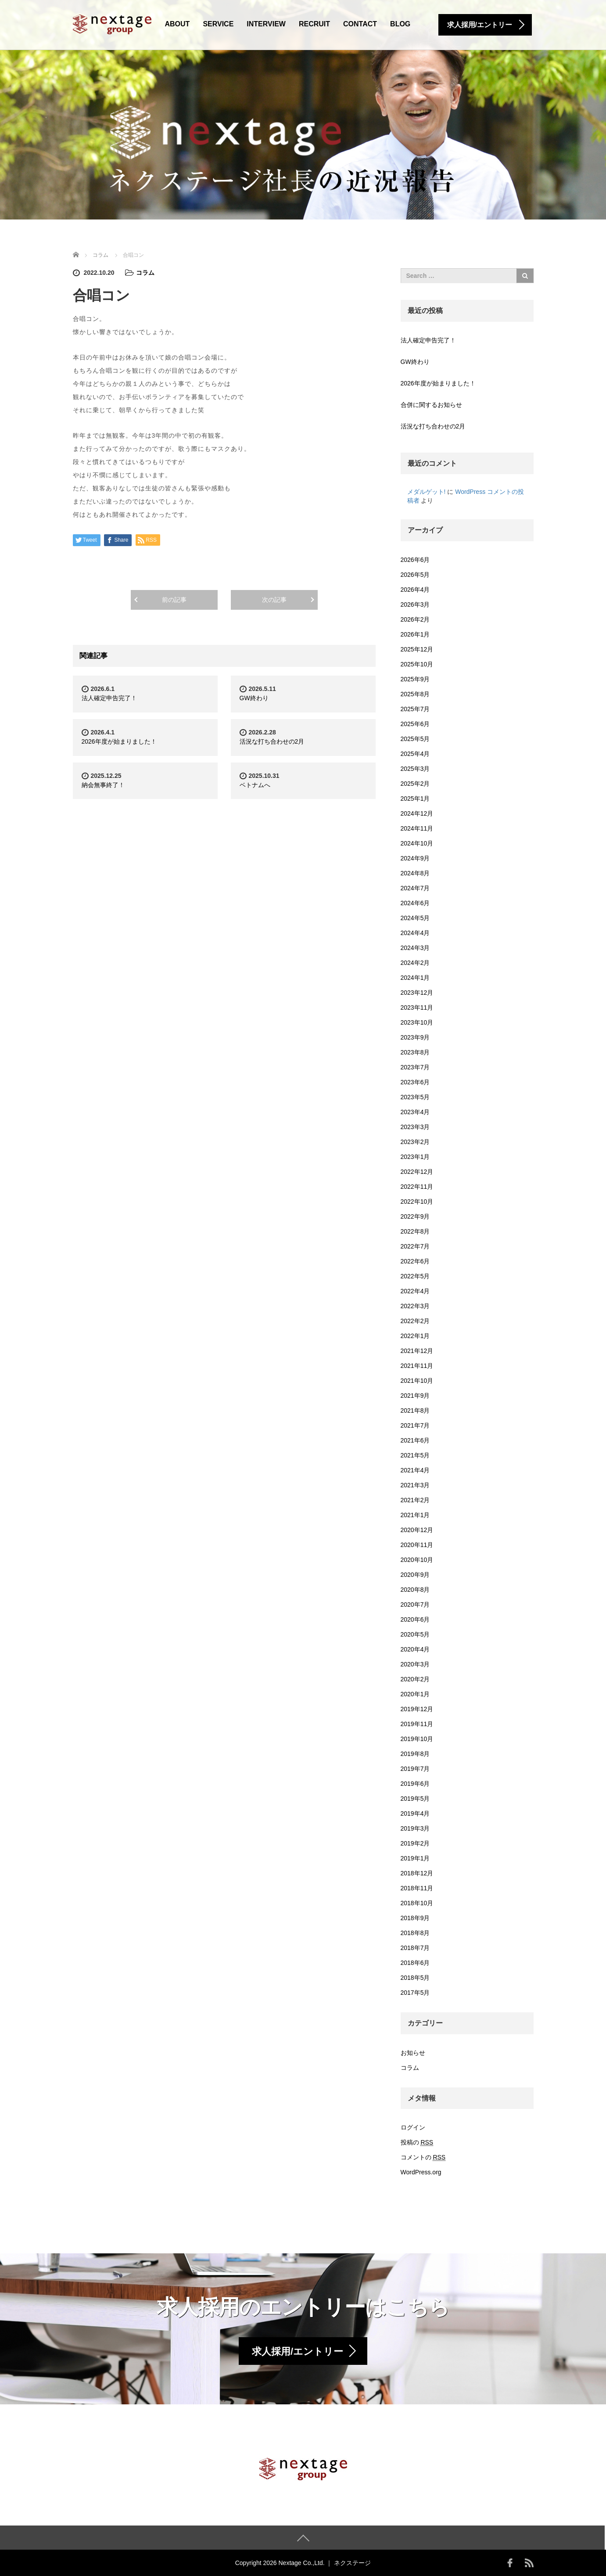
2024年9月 (415, 858)
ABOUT (177, 24)
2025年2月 (415, 783)
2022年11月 (417, 1186)
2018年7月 (415, 1947)
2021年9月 (415, 1395)
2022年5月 (415, 1276)
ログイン (413, 2127)
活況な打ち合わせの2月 (272, 741)
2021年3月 (415, 1485)
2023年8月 (415, 1052)
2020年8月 (415, 1589)
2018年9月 (415, 1917)
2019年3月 (415, 1828)
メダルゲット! (426, 491)
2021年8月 (415, 1410)
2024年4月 (415, 932)
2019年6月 (415, 1783)
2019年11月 (417, 1723)
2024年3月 (415, 947)
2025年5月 (415, 738)
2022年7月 (415, 1246)
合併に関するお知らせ (431, 404)
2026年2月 (415, 619)
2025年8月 (415, 694)
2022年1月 (415, 1335)
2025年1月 (415, 798)
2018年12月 (417, 1873)
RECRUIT (314, 24)
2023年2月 (415, 1141)
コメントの (423, 2157)
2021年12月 (417, 1350)
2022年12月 (417, 1171)
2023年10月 (417, 1022)
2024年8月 (415, 873)
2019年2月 (415, 1843)
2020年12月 (417, 1529)
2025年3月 (415, 768)
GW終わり (254, 698)
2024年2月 (415, 962)
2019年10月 (417, 1738)
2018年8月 (415, 1932)
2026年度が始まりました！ (119, 741)
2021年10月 (417, 1380)
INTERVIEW (266, 24)
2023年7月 (415, 1067)
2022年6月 (415, 1261)
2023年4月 (415, 1111)
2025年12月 (417, 649)
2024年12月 (417, 813)
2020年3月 (415, 1664)
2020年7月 (415, 1604)
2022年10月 (417, 1201)
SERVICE (218, 24)
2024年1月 (415, 977)
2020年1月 (415, 1694)
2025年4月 (415, 753)
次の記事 (274, 599)
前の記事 (174, 599)
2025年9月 (415, 679)
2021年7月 (415, 1425)
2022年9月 (415, 1216)
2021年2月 (415, 1500)
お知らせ (413, 2052)
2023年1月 (415, 1156)
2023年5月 (415, 1097)
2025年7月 (415, 708)
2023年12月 (417, 992)
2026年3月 (415, 604)
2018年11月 (417, 1888)
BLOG (400, 24)
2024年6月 (415, 903)
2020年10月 (417, 1559)
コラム (145, 272)
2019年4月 (415, 1813)
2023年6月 (415, 1082)
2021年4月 (415, 1470)
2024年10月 (417, 843)
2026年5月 (415, 574)
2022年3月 (415, 1306)
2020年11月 (417, 1544)
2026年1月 (415, 634)
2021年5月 (415, 1455)
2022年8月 (415, 1231)
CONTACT (360, 24)
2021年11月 (417, 1365)
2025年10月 (417, 664)
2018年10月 (417, 1903)
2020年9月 (415, 1574)
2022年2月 (415, 1320)
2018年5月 (415, 1977)
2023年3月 (415, 1126)
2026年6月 (415, 559)
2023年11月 (417, 1007)
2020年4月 (415, 1649)
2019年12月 (417, 1709)
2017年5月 (415, 1992)
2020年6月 (415, 1619)
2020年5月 (415, 1634)
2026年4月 (415, 589)
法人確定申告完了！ (109, 698)
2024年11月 (417, 828)
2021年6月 (415, 1440)
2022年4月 (415, 1291)
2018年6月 (415, 1962)
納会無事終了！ (103, 784)
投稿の (417, 2142)
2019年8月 (415, 1753)
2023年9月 (415, 1037)
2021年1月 (415, 1514)
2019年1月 (415, 1858)
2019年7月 (415, 1768)
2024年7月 (415, 888)
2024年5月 (415, 917)
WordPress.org (421, 2172)
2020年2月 (415, 1679)
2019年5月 (415, 1798)
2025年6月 (415, 723)
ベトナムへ (255, 784)
